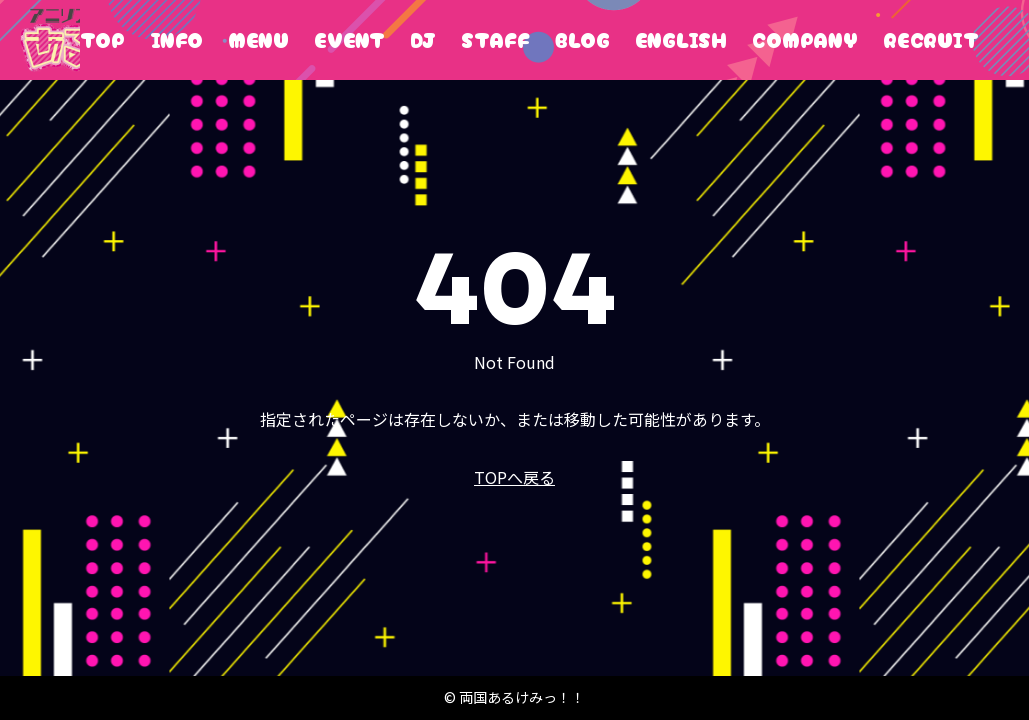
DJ (423, 39)
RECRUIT (931, 39)
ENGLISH (681, 39)
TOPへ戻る (514, 477)
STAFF (495, 39)
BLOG (582, 39)
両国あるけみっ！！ (50, 40)
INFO (176, 39)
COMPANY (805, 39)
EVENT (349, 39)
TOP (102, 39)
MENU (258, 39)
